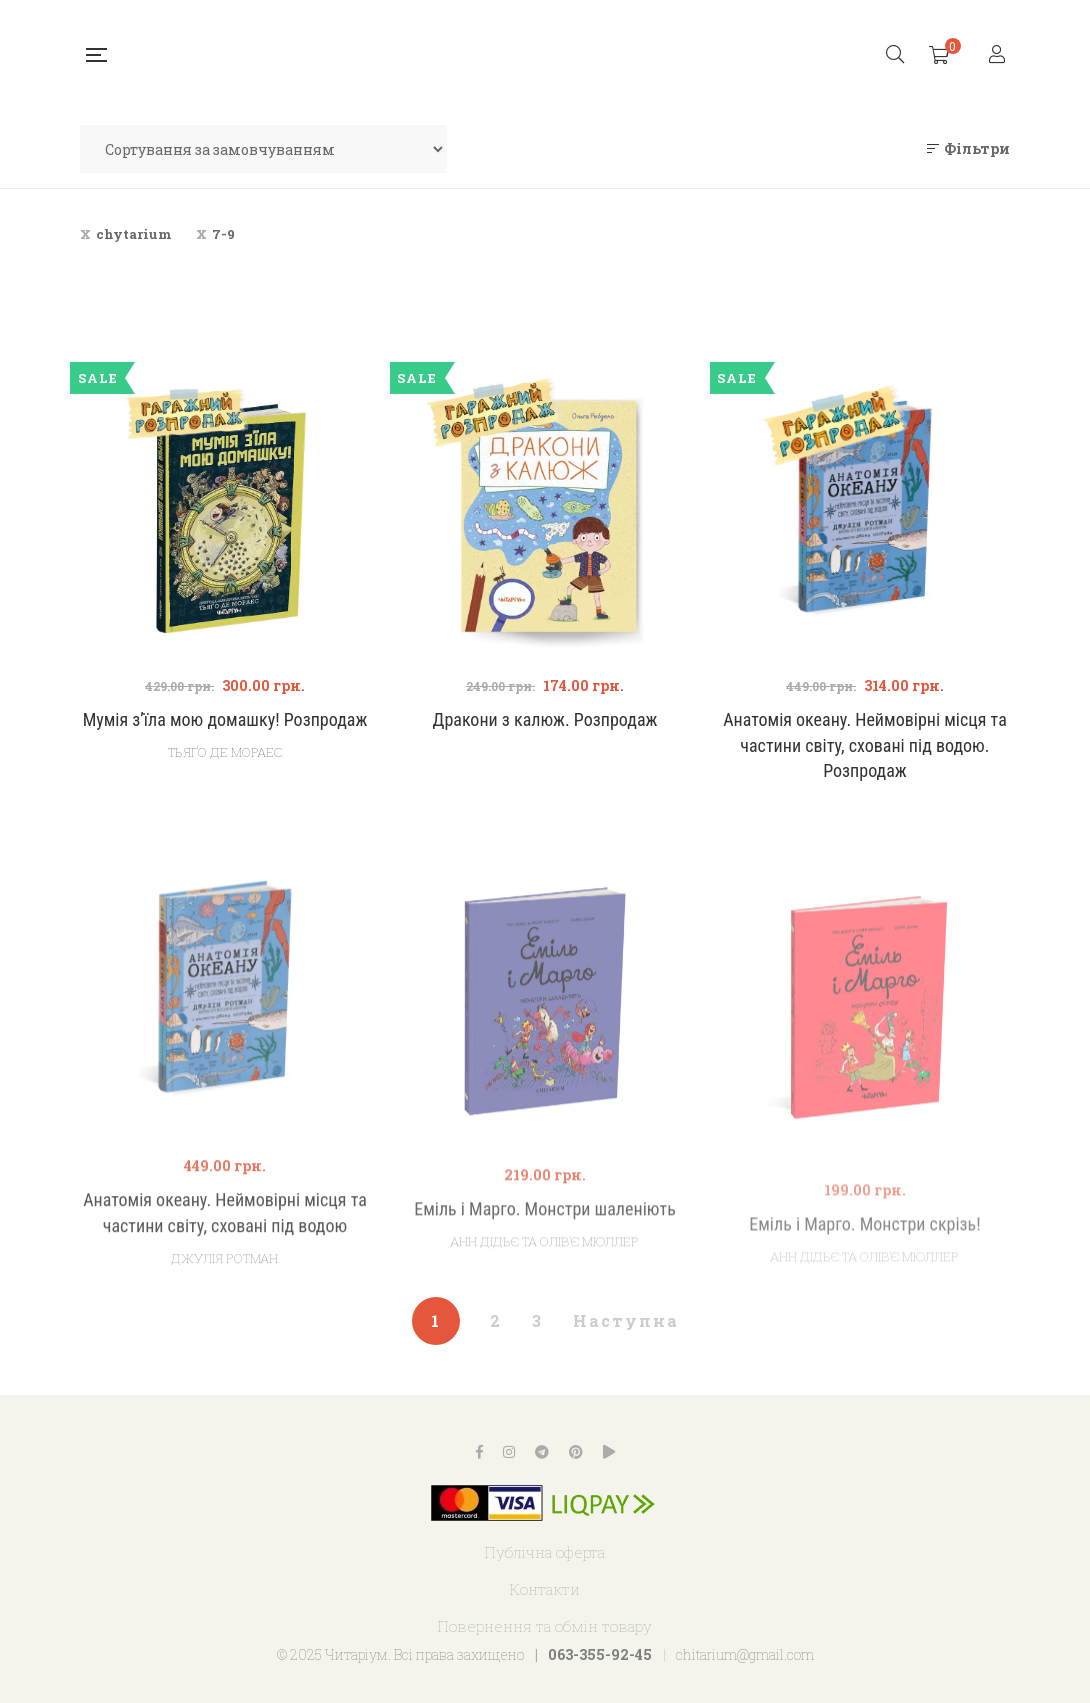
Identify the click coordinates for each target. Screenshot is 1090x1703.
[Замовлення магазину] (263, 149)
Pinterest (576, 1452)
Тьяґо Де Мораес (225, 752)
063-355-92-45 (600, 1654)
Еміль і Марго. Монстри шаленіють (545, 1272)
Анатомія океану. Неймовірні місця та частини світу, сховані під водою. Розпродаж (865, 745)
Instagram (509, 1452)
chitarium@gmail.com (745, 1654)
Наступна (626, 1320)
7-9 (223, 234)
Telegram (542, 1452)
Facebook (479, 1452)
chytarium (134, 234)
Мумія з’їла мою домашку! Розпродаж (225, 719)
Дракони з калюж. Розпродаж (545, 719)
